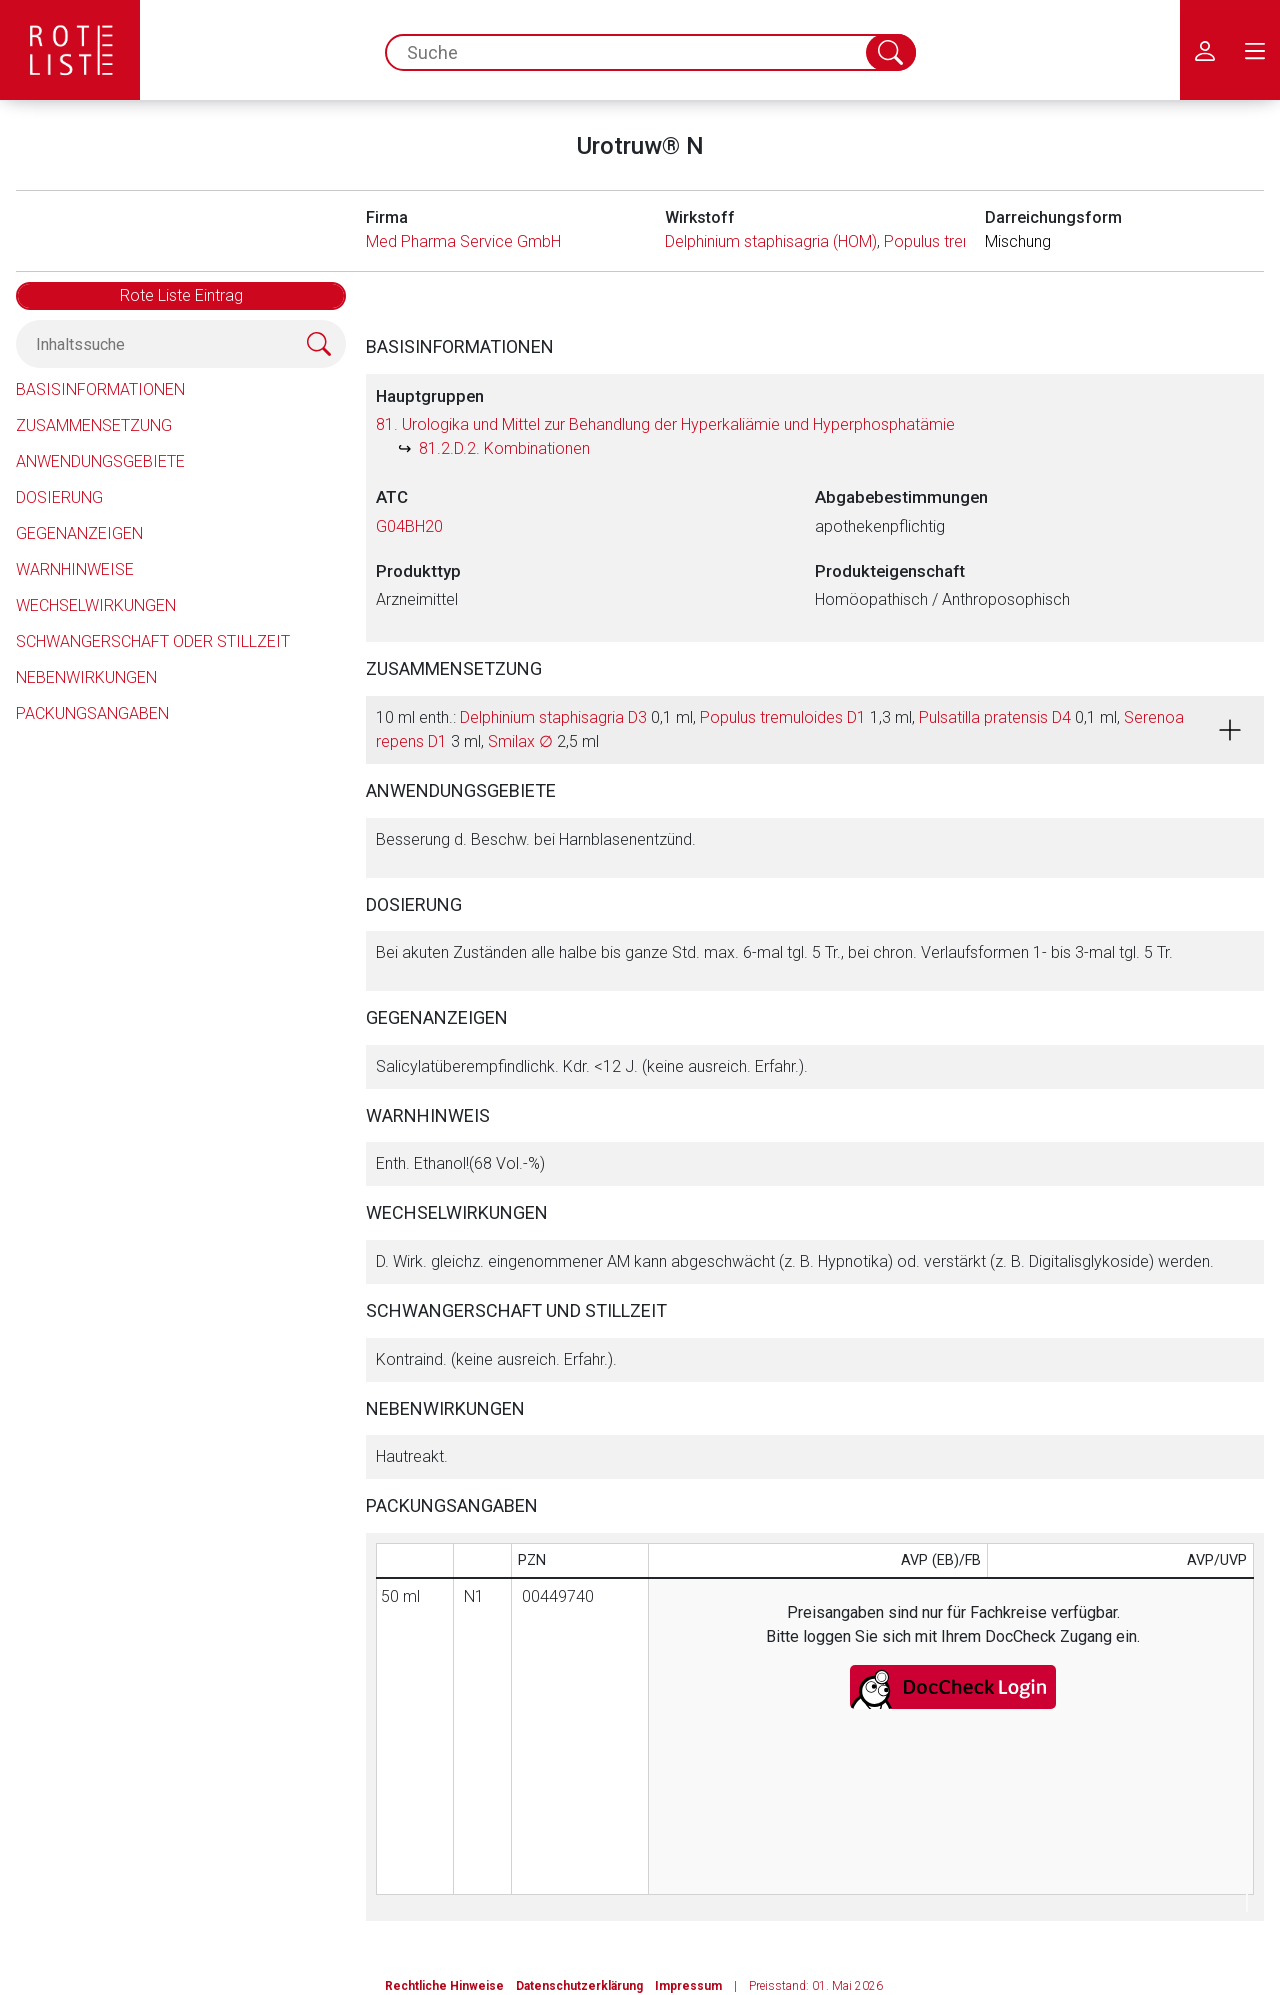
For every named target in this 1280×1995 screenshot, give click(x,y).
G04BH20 (409, 526)
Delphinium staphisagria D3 (553, 717)
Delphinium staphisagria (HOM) (771, 241)
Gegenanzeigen (79, 533)
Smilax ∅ (520, 741)
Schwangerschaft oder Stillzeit (153, 641)
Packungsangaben (92, 713)
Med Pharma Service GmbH (463, 241)
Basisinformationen (100, 389)
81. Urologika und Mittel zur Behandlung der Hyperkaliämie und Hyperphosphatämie (665, 424)
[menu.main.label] (1255, 50)
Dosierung (59, 497)
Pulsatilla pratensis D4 (995, 717)
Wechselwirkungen (96, 605)
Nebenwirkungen (86, 677)
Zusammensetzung (94, 425)
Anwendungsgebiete (100, 461)
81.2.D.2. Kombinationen (504, 448)
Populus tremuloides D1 (783, 717)
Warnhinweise (75, 569)
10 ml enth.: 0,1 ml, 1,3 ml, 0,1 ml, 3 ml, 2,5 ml (780, 729)
